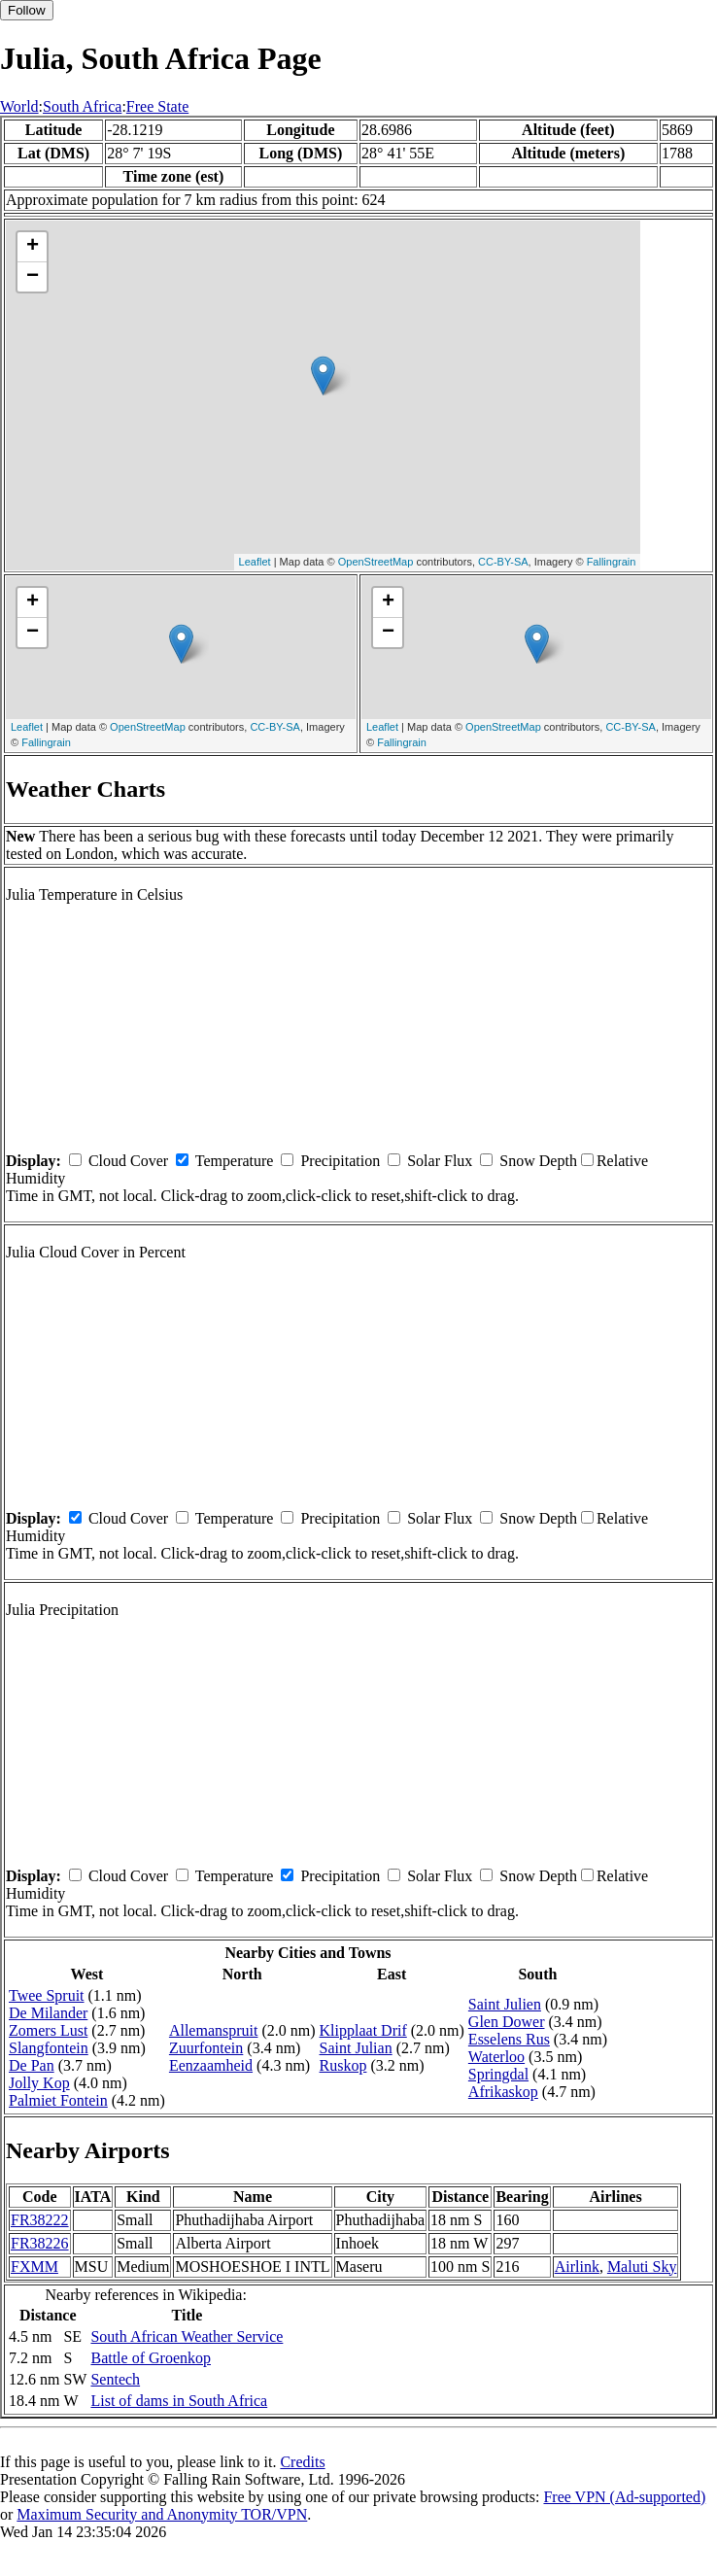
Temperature (234, 1160)
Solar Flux (439, 1160)
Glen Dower (506, 2021)
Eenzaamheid (211, 2065)
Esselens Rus (509, 2039)
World (19, 106)
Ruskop (343, 2065)
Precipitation (340, 1160)
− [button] (32, 277)
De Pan (31, 2065)
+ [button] (32, 246)
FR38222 (40, 2220)
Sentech (115, 2379)
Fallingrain (611, 561)
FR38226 (40, 2243)
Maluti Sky (642, 2266)
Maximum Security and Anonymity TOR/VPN (162, 2514)
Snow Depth (538, 1160)
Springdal (498, 2074)
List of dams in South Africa (178, 2400)
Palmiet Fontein (58, 2100)
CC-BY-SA (503, 561)
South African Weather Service (186, 2336)
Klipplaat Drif (363, 2030)
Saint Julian (356, 2048)
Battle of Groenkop (150, 2358)
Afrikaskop (503, 2091)
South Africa (82, 106)
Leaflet (255, 561)
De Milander (48, 2013)
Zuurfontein (206, 2048)
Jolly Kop (39, 2083)
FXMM (34, 2266)
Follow (27, 10)
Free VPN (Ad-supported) (624, 2497)
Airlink (577, 2266)
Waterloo (496, 2056)
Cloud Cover (128, 1160)
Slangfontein (48, 2048)
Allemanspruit (213, 2030)
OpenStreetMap (376, 561)
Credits (302, 2462)
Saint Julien (504, 2004)
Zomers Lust (48, 2030)
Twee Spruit (47, 1995)
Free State (157, 106)
